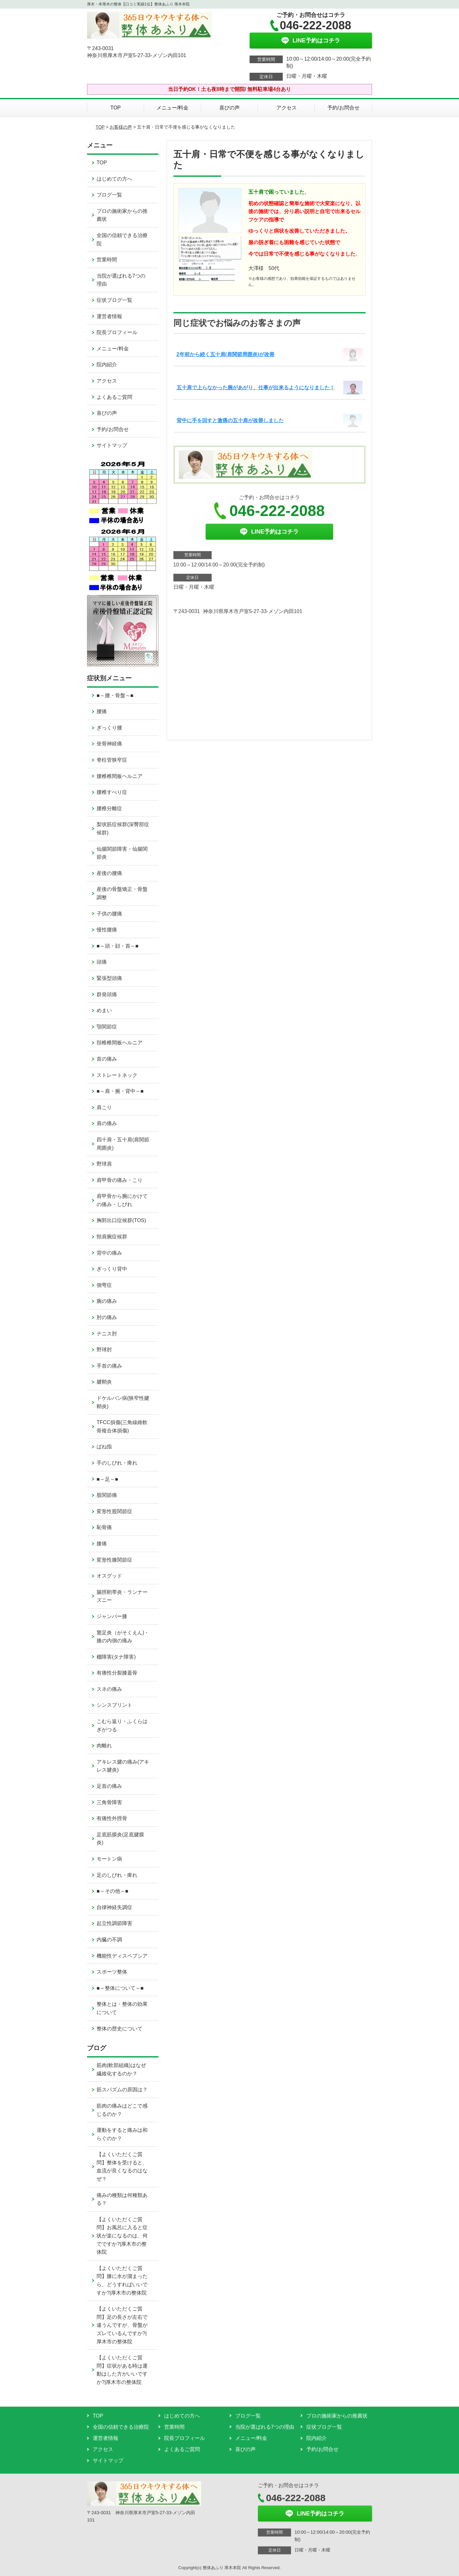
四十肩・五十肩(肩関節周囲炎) (123, 1144)
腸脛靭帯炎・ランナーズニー (122, 1596)
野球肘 (104, 1349)
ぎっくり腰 (109, 727)
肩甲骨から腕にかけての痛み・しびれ (122, 1200)
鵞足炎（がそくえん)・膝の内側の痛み (123, 1637)
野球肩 (104, 1164)
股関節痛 (107, 1495)
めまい (104, 1010)
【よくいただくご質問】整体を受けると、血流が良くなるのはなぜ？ (122, 2167)
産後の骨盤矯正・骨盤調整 (122, 893)
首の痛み (107, 1059)
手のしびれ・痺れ (117, 1463)
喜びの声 (229, 107)
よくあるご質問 (114, 397)
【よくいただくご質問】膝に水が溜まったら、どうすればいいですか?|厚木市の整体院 (122, 2281)
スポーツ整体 (112, 1972)
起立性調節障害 (114, 1923)
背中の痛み (109, 1253)
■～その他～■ (112, 1891)
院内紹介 (107, 364)
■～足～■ (107, 1479)
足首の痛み (109, 1786)
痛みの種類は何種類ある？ (122, 2199)
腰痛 (102, 711)
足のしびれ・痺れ (117, 1875)
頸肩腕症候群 (112, 1236)
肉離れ (104, 1745)
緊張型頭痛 (109, 978)
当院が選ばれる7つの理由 (121, 280)
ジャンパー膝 (112, 1616)
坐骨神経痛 (109, 743)
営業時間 (107, 259)
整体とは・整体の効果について (122, 2008)
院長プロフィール (117, 332)
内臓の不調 (109, 1939)
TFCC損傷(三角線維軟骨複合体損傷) (122, 1426)
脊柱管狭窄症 (112, 760)
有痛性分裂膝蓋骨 (117, 1673)
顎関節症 (107, 1026)
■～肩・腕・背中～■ (120, 1091)
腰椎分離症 (109, 808)
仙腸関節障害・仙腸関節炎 (122, 853)
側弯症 (104, 1285)
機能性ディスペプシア (122, 1956)
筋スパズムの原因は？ (125, 2089)
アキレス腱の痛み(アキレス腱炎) (123, 1766)
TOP (115, 107)
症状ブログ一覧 (114, 300)
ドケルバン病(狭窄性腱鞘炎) (123, 1402)
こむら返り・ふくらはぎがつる (122, 1725)
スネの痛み (109, 1689)
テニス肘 (107, 1333)
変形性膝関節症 (114, 1560)
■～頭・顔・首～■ (117, 946)
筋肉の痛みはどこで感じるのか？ (122, 2110)
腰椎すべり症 (112, 792)
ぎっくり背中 (112, 1269)
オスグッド (109, 1576)
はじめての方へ (114, 179)
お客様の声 (121, 127)
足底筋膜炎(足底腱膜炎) (120, 1839)
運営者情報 (109, 316)
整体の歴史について (119, 2028)
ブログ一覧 (109, 195)
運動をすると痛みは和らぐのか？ (122, 2134)
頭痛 (102, 962)
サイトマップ (112, 445)
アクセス (286, 107)
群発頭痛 (107, 994)
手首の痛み (109, 1366)
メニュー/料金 (172, 107)
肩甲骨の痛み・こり (119, 1180)
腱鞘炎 (104, 1382)
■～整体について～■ (120, 1988)
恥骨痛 (104, 1527)
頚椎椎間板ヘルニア (119, 1042)
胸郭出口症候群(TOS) (121, 1220)
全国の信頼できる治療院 (122, 239)
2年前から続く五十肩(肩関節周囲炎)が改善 (226, 354)
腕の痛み (107, 1301)
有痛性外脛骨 (112, 1818)
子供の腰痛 (109, 913)
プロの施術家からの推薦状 (122, 215)
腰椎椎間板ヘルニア (119, 776)
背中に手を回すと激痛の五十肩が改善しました (230, 420)
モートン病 (109, 1859)
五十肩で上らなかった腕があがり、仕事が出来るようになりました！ (256, 387)
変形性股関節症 (114, 1511)
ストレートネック (117, 1075)
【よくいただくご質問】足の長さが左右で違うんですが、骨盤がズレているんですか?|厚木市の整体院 (122, 2325)
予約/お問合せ (343, 107)
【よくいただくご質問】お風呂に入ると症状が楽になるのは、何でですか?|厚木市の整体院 (122, 2236)
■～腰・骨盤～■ (115, 695)
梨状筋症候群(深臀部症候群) (123, 828)
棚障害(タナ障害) (116, 1657)
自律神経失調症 (114, 1907)
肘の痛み (107, 1317)
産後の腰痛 (109, 873)
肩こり (104, 1107)
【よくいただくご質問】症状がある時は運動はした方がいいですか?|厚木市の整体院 (122, 2370)
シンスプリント (114, 1705)
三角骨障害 (109, 1802)
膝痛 (102, 1543)
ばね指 (104, 1446)
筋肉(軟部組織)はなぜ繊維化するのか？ (121, 2069)
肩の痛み (107, 1123)
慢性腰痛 (107, 929)
